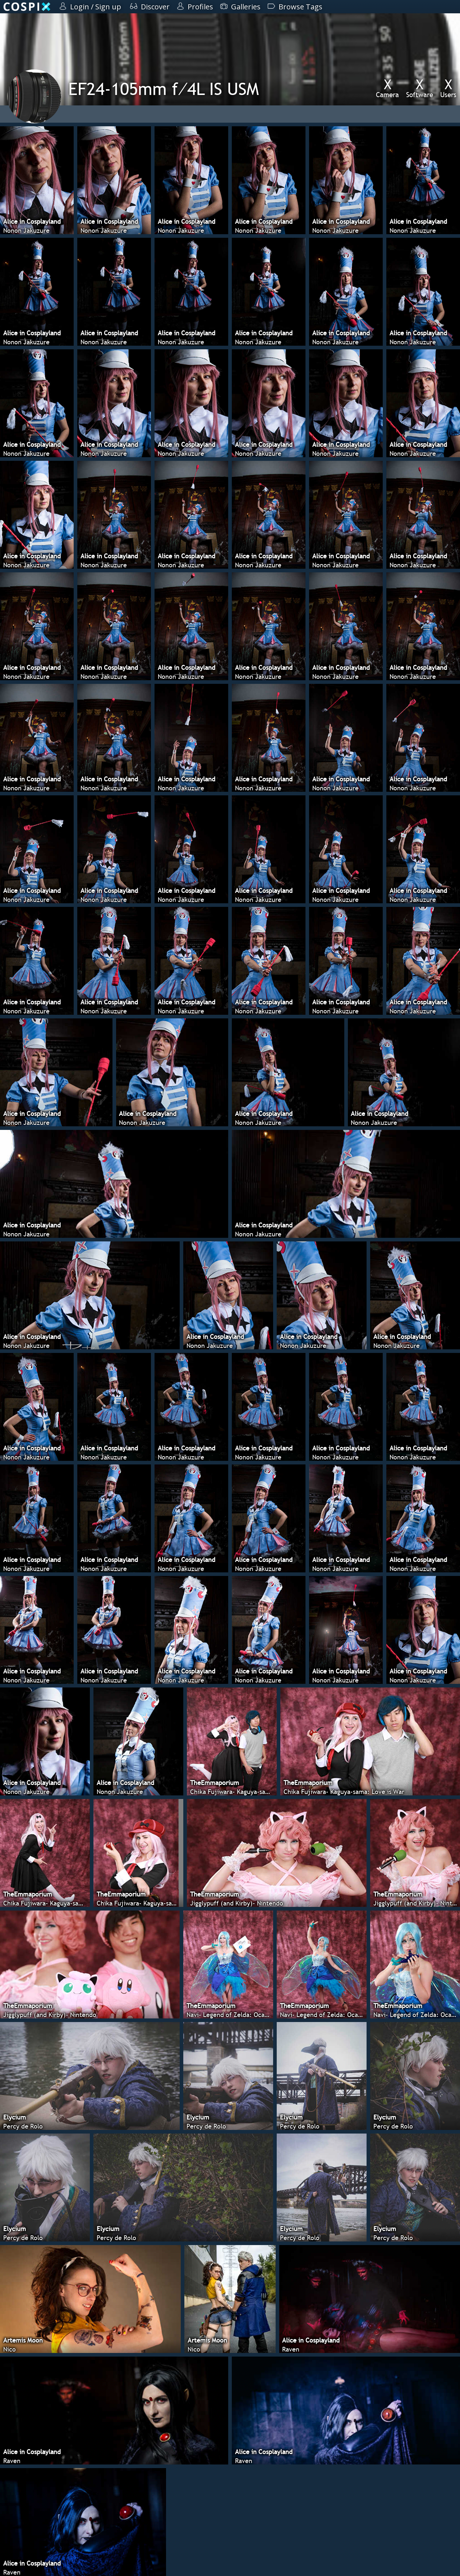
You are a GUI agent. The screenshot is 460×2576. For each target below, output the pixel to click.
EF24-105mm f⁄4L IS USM (163, 89)
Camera (387, 88)
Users (448, 88)
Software (419, 88)
